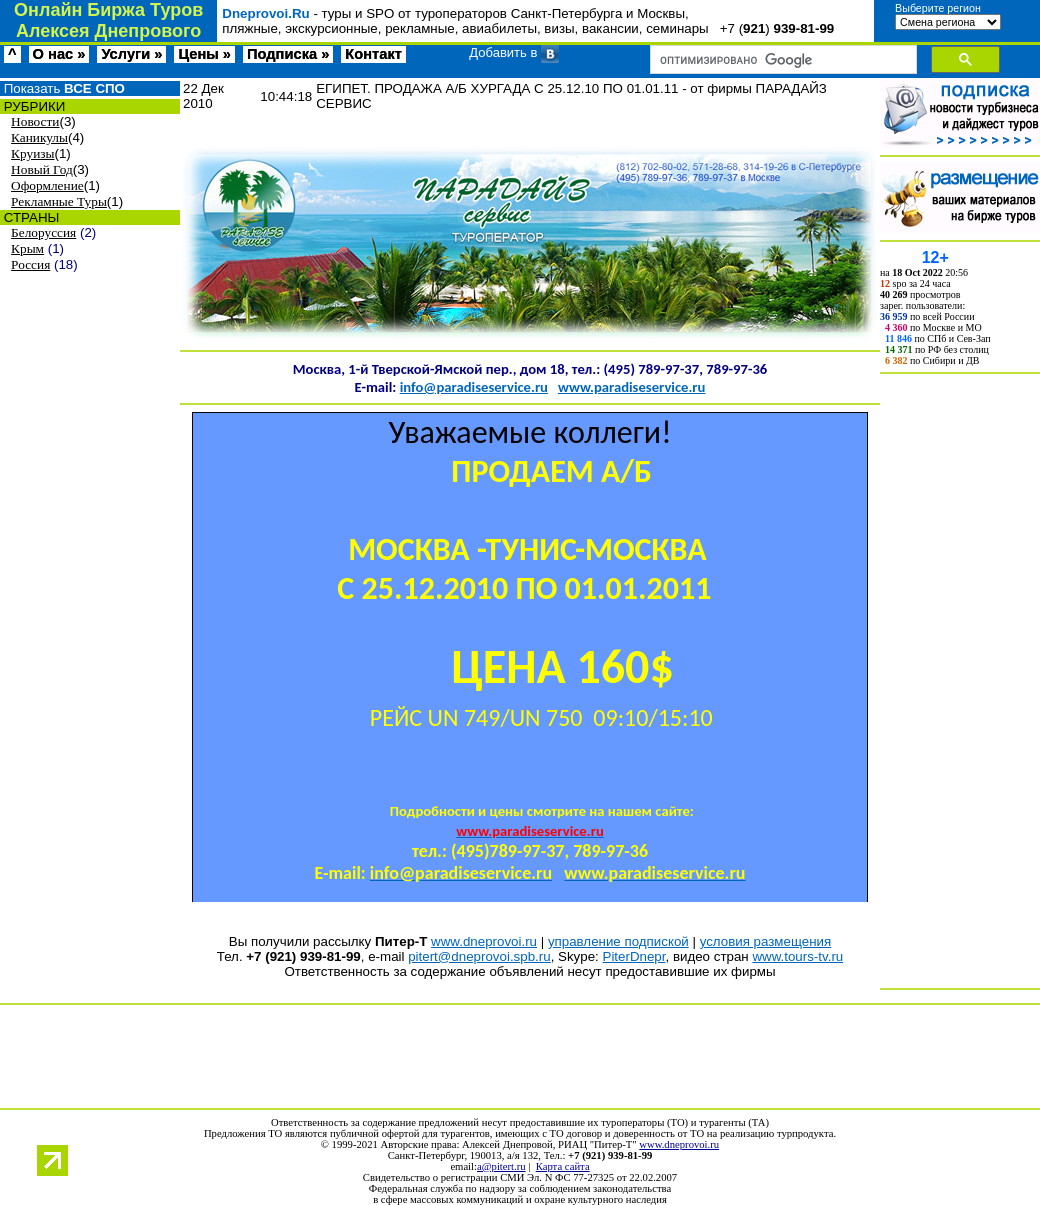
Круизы (32, 153)
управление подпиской (618, 941)
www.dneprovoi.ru (484, 941)
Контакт (373, 54)
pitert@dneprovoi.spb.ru (479, 956)
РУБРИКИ (32, 106)
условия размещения (766, 941)
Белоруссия (43, 232)
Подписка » (288, 54)
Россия (30, 264)
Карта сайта (563, 1166)
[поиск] (781, 60)
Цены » (204, 54)
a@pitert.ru (501, 1166)
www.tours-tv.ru (797, 956)
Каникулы (39, 137)
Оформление (47, 185)
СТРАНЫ (29, 217)
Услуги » (131, 54)
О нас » (59, 54)
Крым (27, 248)
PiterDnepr (634, 956)
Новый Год (42, 169)
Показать (62, 88)
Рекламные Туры (59, 201)
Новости (35, 121)
